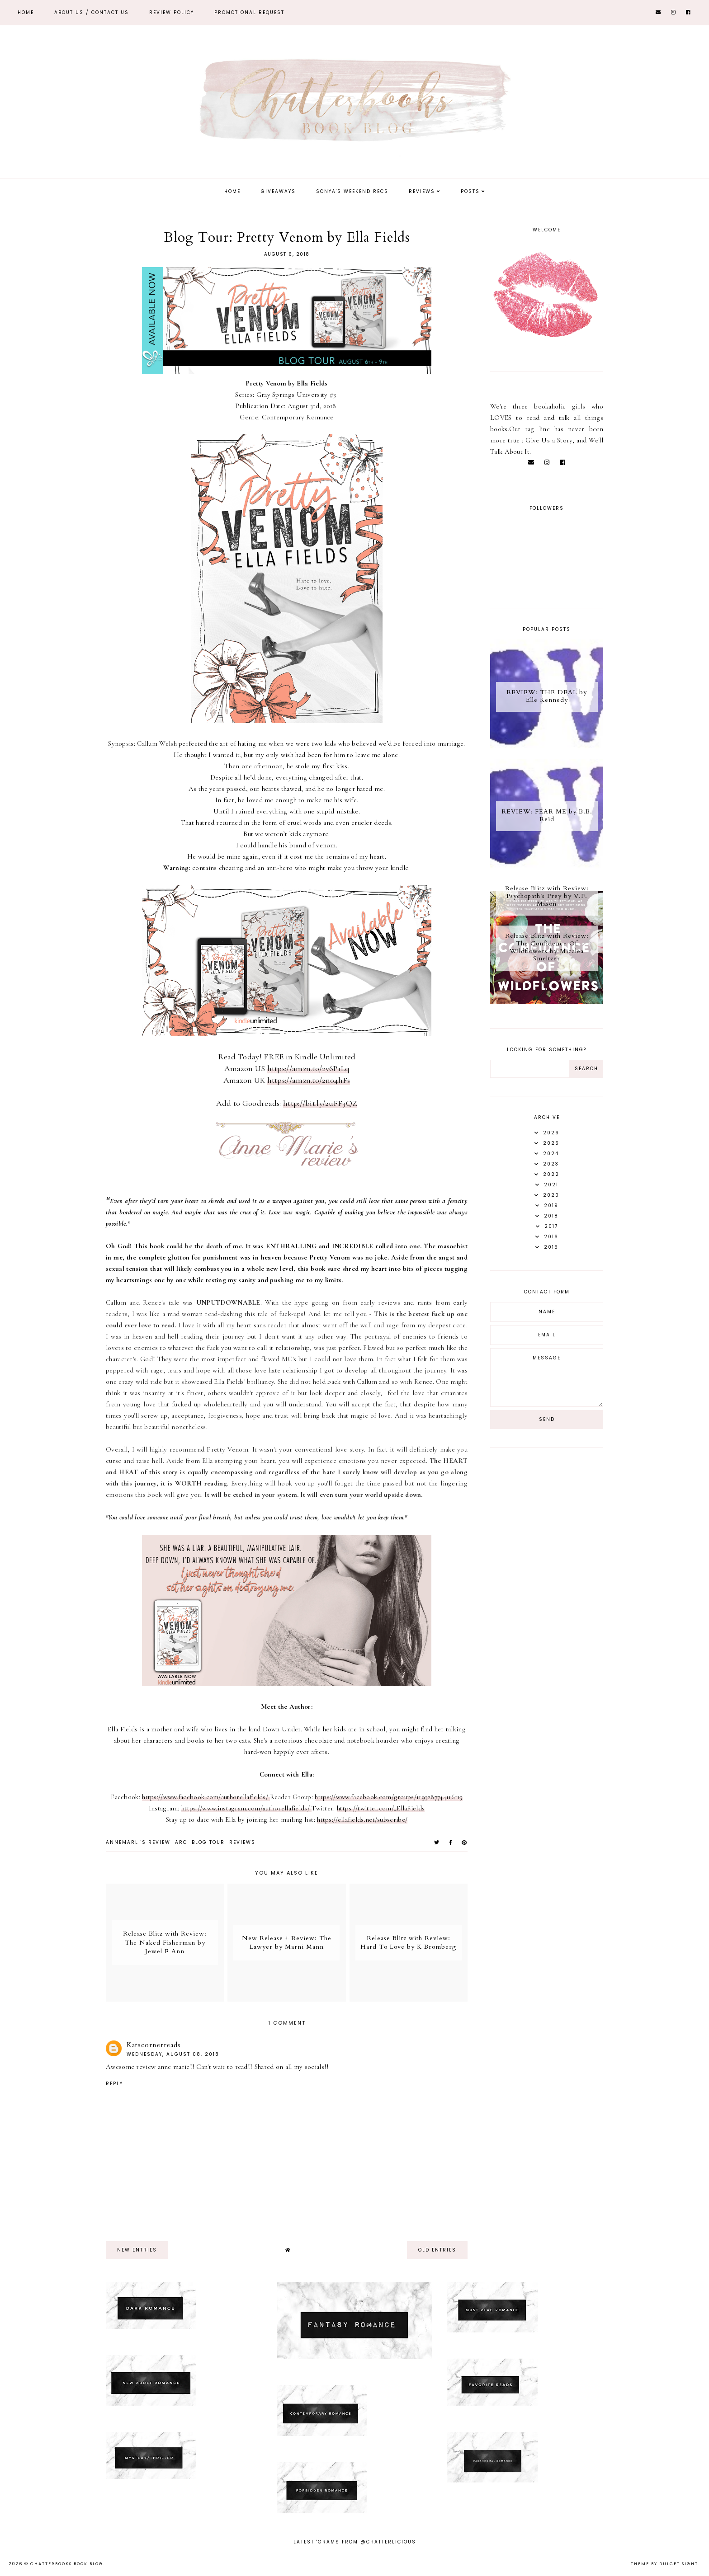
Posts (470, 191)
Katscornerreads (154, 2045)
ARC (181, 1842)
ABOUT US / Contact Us (91, 12)
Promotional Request (249, 12)
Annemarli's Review (138, 1842)
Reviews (422, 191)
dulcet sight (678, 2564)
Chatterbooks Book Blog (66, 2564)
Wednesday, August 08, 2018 (173, 2054)
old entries (437, 2250)
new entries (137, 2250)
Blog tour (208, 1842)
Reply (114, 2083)
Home (26, 12)
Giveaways (278, 191)
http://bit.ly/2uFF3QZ (320, 1103)
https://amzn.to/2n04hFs (308, 1080)
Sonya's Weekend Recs (352, 191)
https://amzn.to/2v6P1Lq (308, 1068)
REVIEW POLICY (171, 12)
